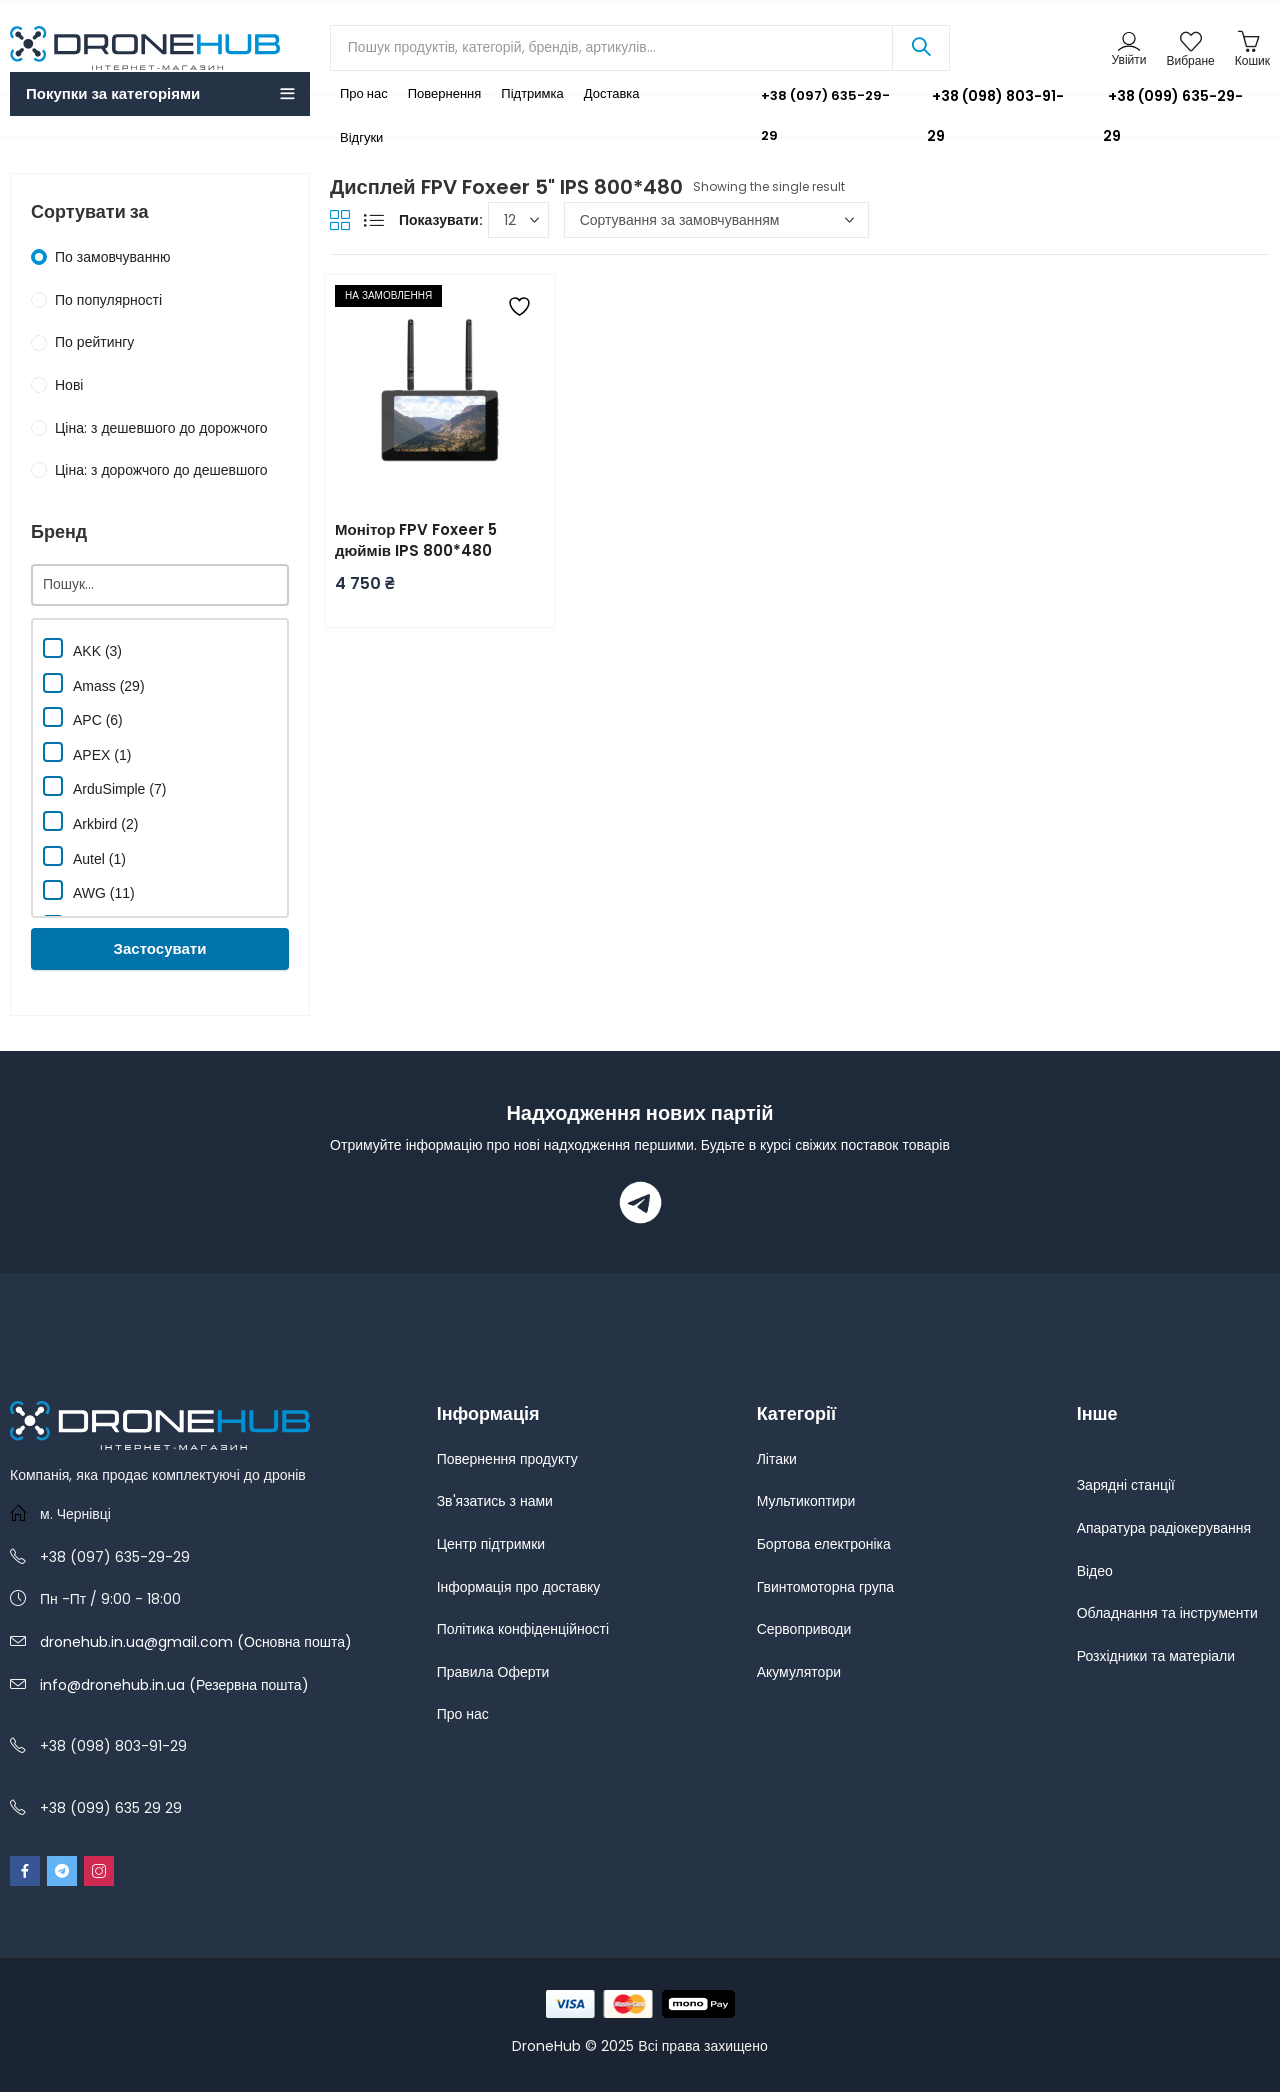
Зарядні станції (1126, 1485)
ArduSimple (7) (104, 786)
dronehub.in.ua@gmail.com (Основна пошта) (196, 1642)
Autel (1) (84, 856)
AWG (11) (89, 890)
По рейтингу (94, 342)
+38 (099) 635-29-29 (1173, 116)
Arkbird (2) (90, 821)
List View (374, 220)
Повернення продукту (507, 1459)
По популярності (108, 300)
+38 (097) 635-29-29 (811, 115)
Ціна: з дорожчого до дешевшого (161, 470)
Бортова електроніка (824, 1544)
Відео (1095, 1571)
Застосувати (160, 948)
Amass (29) (94, 683)
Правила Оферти (493, 1672)
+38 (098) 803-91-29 (995, 116)
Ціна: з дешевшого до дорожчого (161, 428)
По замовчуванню (113, 257)
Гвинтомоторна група (825, 1587)
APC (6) (83, 717)
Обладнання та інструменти (1167, 1613)
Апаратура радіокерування (1164, 1528)
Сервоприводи (804, 1629)
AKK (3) (82, 648)
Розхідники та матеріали (1156, 1656)
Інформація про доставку (519, 1587)
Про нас (463, 1714)
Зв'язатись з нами (495, 1501)
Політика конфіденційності (523, 1629)
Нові (69, 385)
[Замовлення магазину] (716, 220)
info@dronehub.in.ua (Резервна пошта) (174, 1685)
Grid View (340, 220)
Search (921, 48)
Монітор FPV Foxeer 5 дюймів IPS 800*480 (416, 540)
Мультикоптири (806, 1501)
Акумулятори (799, 1672)
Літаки (777, 1459)
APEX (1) (87, 752)
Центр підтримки (491, 1544)
